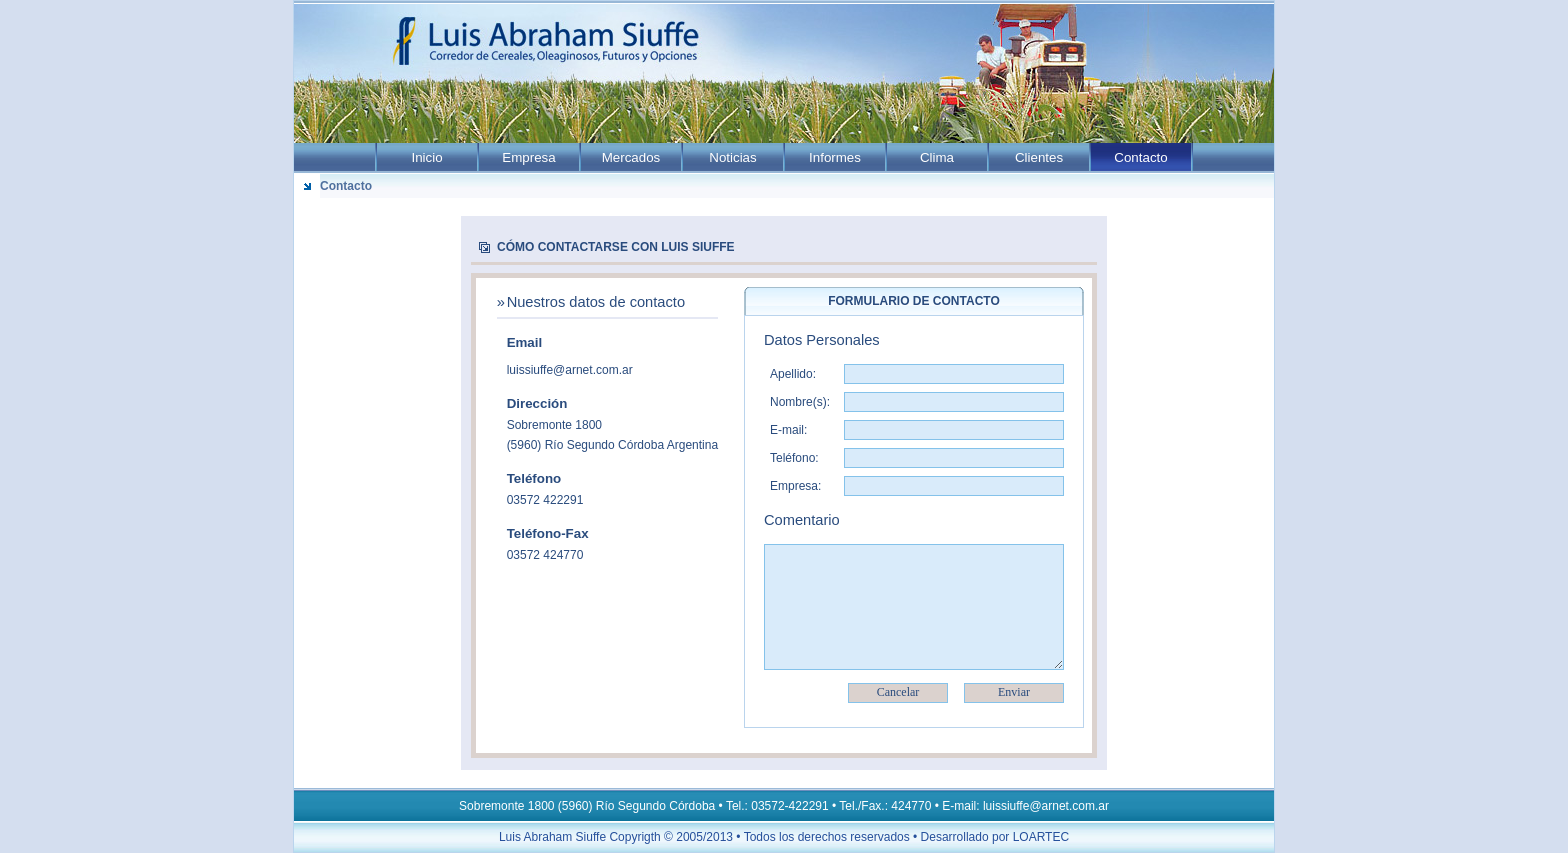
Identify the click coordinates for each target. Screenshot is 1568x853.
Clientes (1039, 157)
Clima (937, 157)
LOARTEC (1041, 837)
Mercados (631, 157)
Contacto (1140, 157)
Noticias (732, 157)
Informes (835, 157)
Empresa (528, 157)
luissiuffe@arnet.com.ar (570, 370)
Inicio (426, 157)
